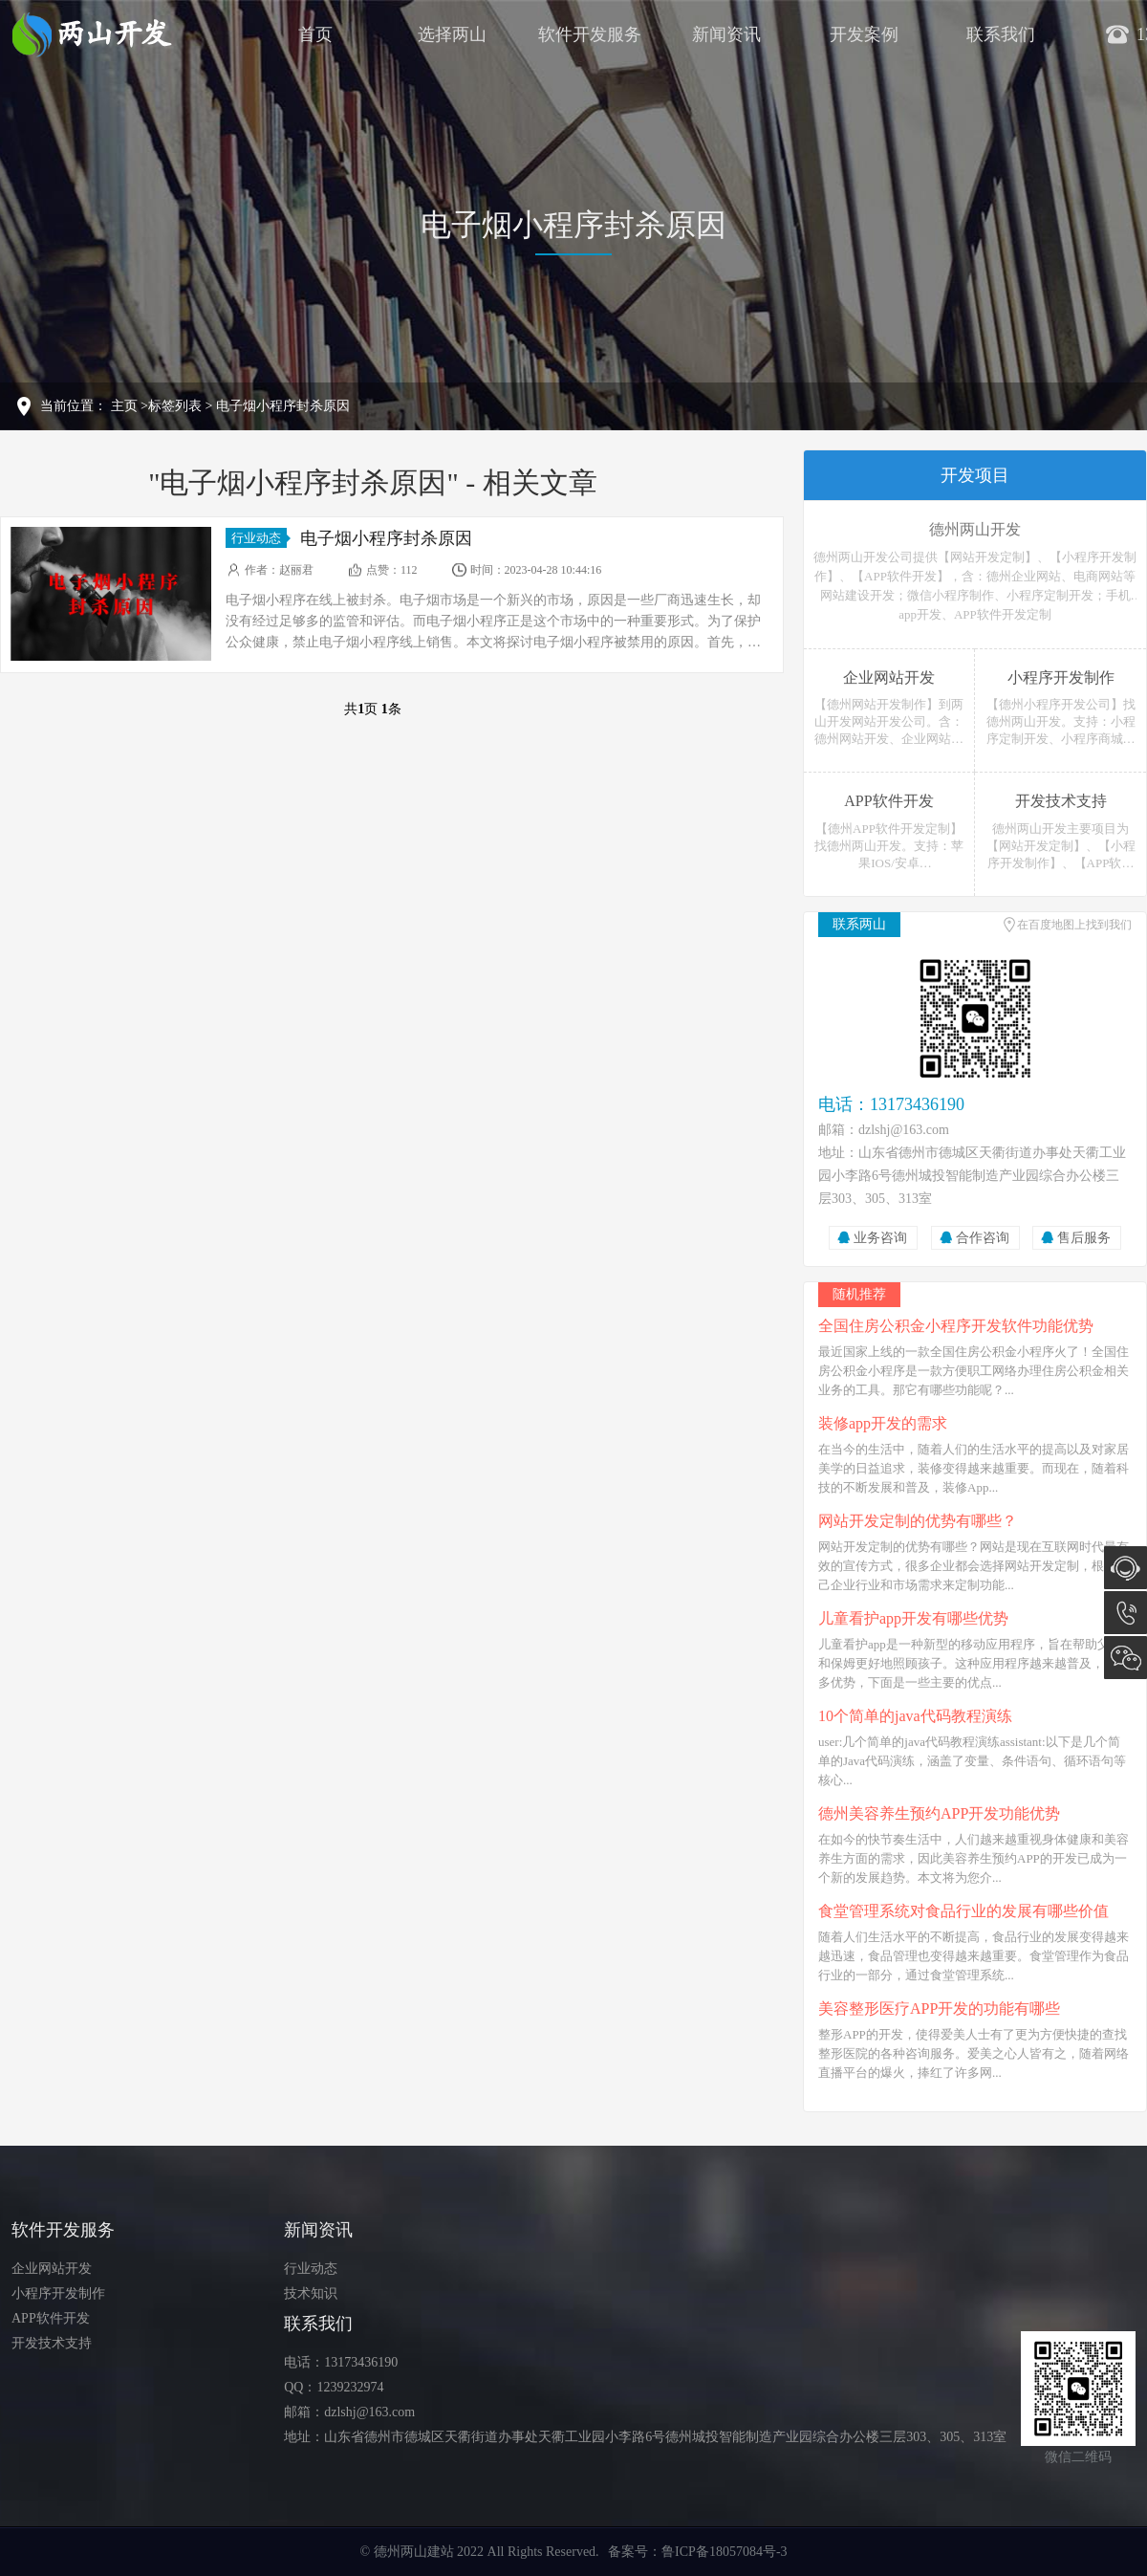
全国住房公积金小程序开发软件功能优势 (955, 1326)
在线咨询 (1125, 1567)
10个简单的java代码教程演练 (915, 1716)
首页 (315, 34)
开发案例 (864, 34)
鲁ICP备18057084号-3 (724, 2551)
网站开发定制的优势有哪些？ (917, 1521)
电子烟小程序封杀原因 (283, 406)
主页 (124, 406)
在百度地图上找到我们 (1074, 924)
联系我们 (1000, 34)
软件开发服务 (589, 34)
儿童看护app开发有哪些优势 (913, 1618)
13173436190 (1125, 1612)
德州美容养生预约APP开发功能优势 (939, 1813)
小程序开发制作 (58, 2293)
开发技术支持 (51, 2343)
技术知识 (310, 2293)
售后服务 (1084, 1238)
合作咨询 (982, 1238)
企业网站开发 (51, 2268)
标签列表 (175, 406)
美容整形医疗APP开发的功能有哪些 (939, 2008)
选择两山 (452, 34)
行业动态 (259, 538)
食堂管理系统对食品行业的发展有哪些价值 (963, 1911)
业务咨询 (880, 1238)
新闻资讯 (726, 34)
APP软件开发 (50, 2318)
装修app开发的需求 (882, 1423)
